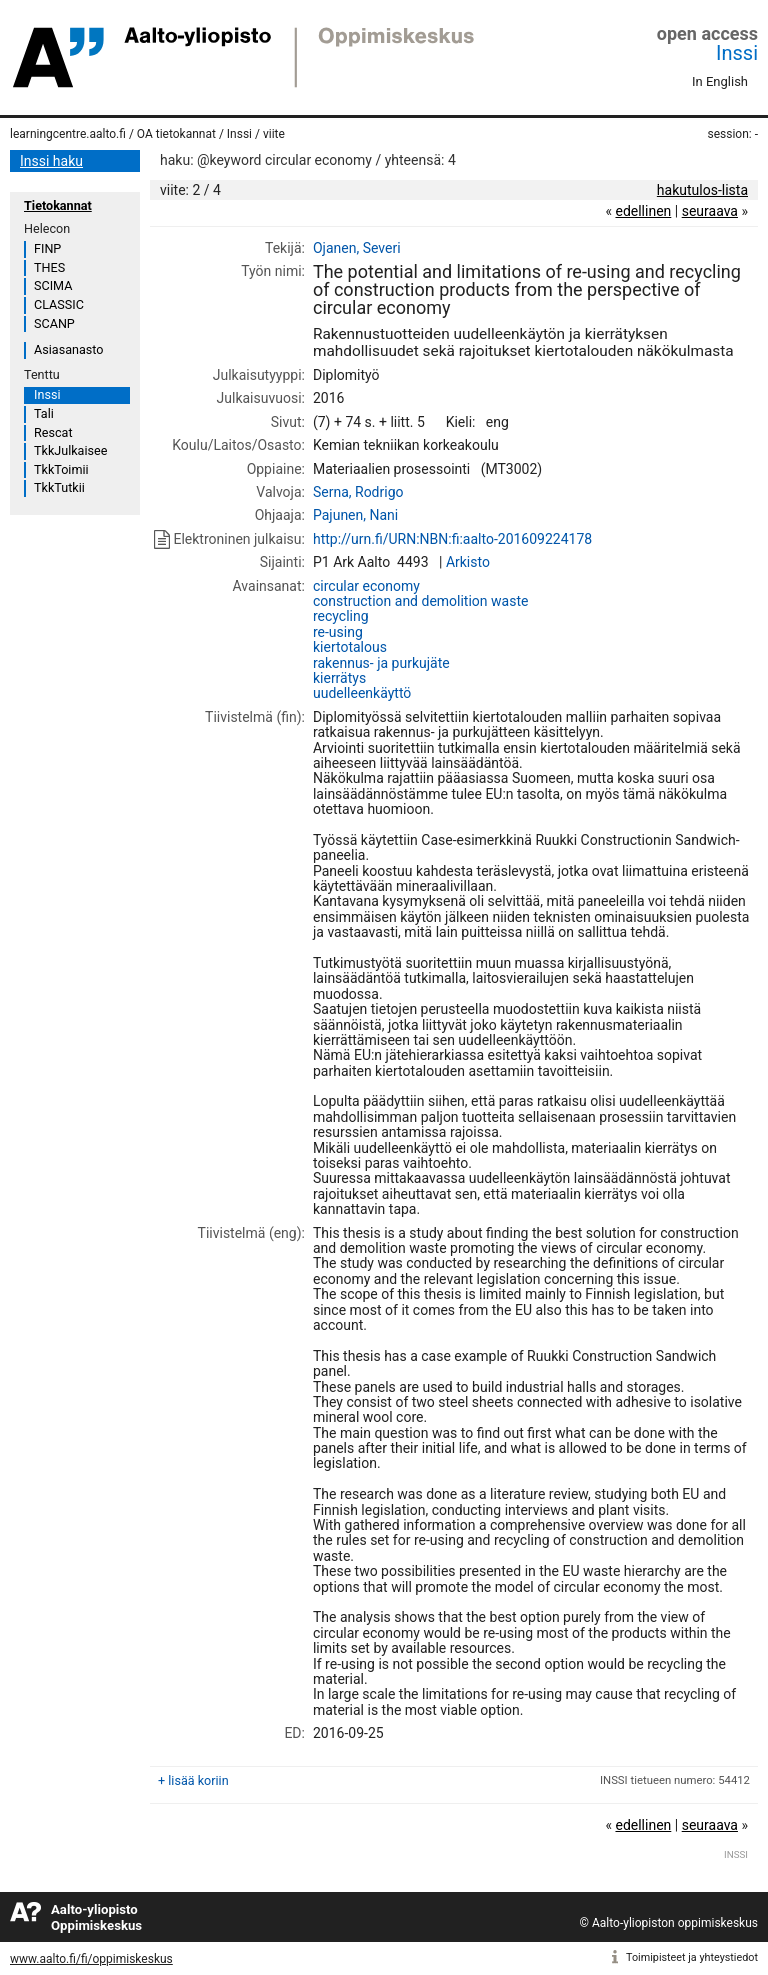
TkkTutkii (59, 487)
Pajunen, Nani (355, 515)
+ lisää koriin (193, 1780)
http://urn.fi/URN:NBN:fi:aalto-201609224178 (452, 539)
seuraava (710, 211)
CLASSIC (59, 304)
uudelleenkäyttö (362, 693)
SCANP (54, 323)
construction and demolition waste (420, 601)
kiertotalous (350, 647)
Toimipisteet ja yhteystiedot (692, 1957)
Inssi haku (51, 161)
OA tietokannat (176, 134)
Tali (44, 413)
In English (720, 81)
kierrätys (339, 678)
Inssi (737, 53)
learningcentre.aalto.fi (68, 134)
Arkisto (468, 562)
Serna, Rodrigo (358, 492)
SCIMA (53, 285)
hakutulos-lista (702, 190)
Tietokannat (58, 205)
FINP (47, 248)
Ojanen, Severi (357, 248)
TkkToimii (61, 469)
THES (49, 267)
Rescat (53, 432)
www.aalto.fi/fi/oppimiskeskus (91, 1959)
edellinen (643, 211)
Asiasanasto (68, 349)
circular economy (366, 586)
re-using (338, 632)
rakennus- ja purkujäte (381, 663)
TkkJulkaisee (70, 450)
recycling (341, 616)
